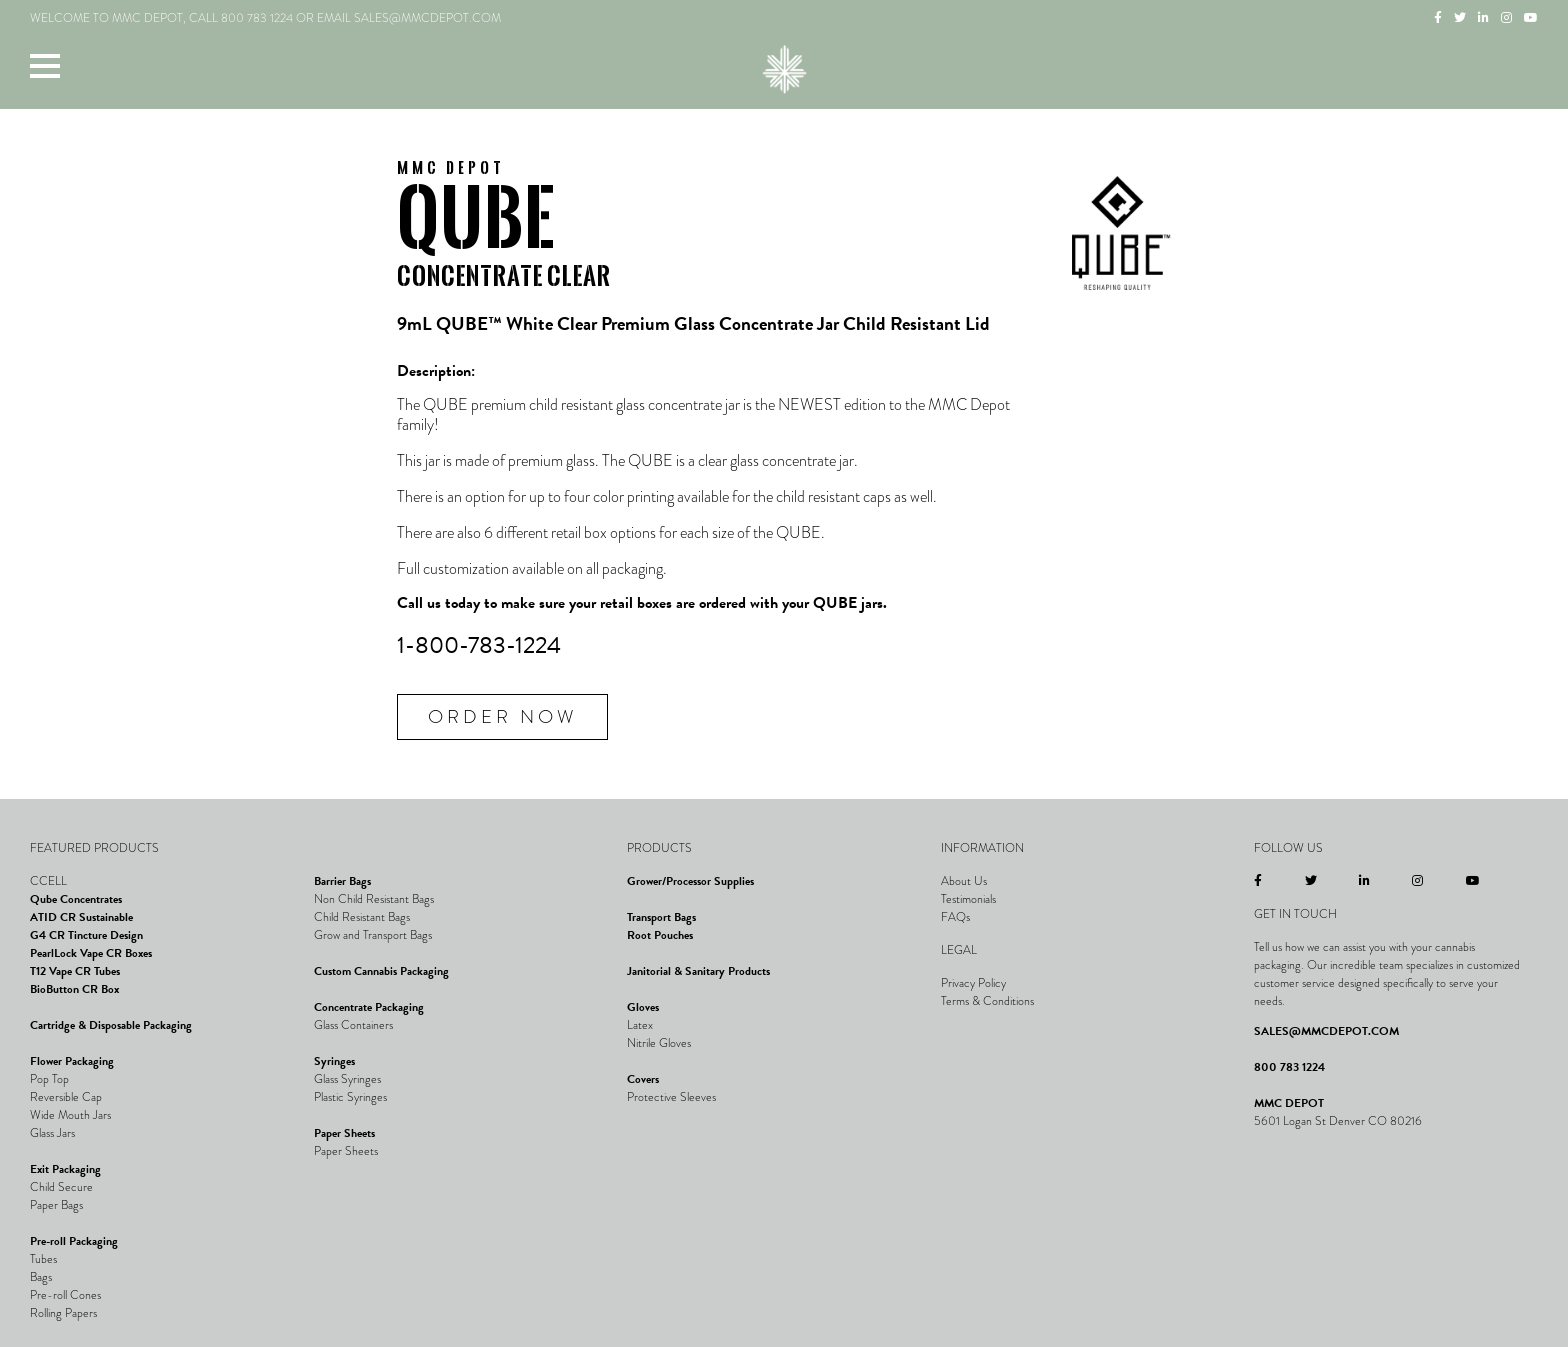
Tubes (43, 1259)
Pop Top (49, 1079)
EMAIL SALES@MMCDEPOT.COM (409, 18)
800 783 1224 (257, 18)
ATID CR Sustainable (81, 917)
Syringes (334, 1061)
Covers (643, 1079)
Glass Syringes (347, 1079)
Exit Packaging (65, 1169)
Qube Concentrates (76, 899)
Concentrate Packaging (369, 1007)
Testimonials (968, 899)
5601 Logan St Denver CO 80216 (1338, 1121)
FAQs (955, 917)
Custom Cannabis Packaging (381, 971)
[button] (45, 65)
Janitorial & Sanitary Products (698, 971)
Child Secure (61, 1187)
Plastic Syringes (350, 1097)
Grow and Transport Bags (373, 935)
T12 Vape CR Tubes (75, 971)
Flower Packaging (72, 1061)
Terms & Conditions (987, 1001)
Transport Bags (661, 917)
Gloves (643, 1007)
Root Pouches (660, 935)
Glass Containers (353, 1025)
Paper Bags (56, 1205)
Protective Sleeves (671, 1097)
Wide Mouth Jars (70, 1115)
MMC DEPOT (1289, 1103)
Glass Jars (52, 1133)
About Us (964, 881)
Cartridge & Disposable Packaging (111, 1025)
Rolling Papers (63, 1313)
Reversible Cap (66, 1097)
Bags (41, 1277)
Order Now (502, 716)
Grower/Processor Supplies (690, 881)
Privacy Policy (973, 983)
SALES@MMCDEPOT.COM (1326, 1031)
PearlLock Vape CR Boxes (91, 953)
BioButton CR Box (74, 989)
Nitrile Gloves (659, 1043)
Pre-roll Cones (65, 1295)
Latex (640, 1025)
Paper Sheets (344, 1133)
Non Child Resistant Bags (374, 899)
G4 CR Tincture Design (86, 935)
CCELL (48, 881)
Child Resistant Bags (362, 917)
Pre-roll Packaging (74, 1241)
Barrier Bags (342, 881)
